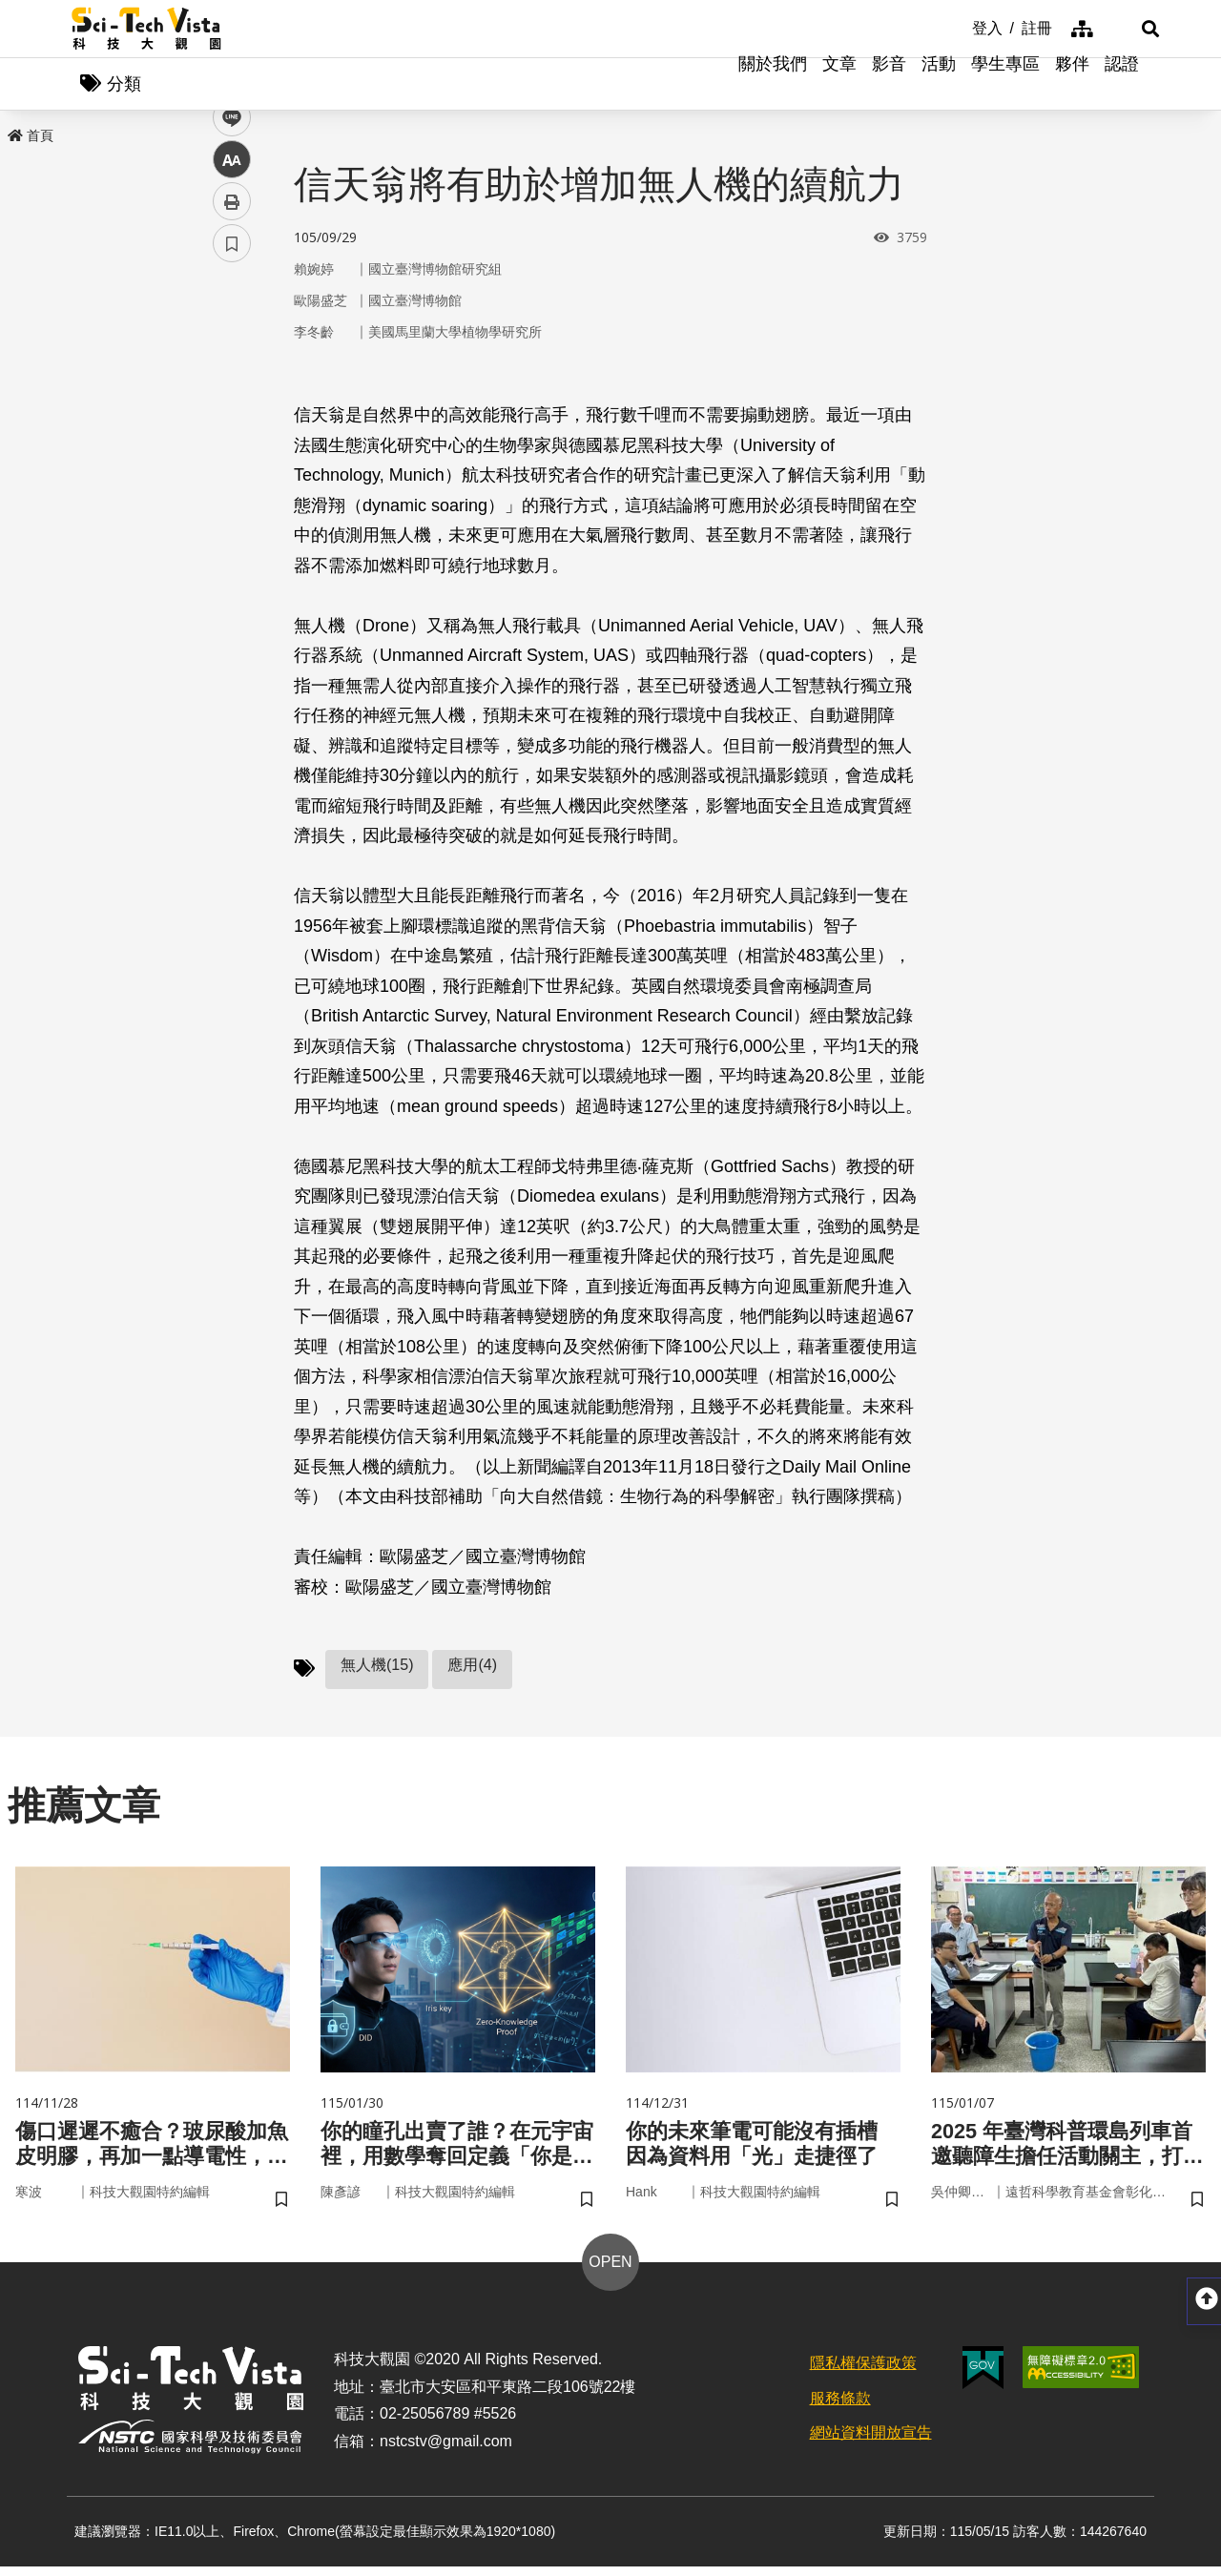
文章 (839, 85)
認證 (1122, 85)
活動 (938, 85)
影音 (889, 85)
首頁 (30, 140)
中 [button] (231, 491)
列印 (232, 532)
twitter (232, 407)
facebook (232, 365)
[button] (1125, 28)
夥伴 (1072, 85)
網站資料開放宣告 (871, 2442)
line (226, 449)
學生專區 (1005, 85)
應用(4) (472, 1669)
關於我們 (772, 85)
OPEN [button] (610, 2271)
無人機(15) (377, 1669)
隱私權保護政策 (863, 2372)
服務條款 (840, 2408)
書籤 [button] (232, 574)
